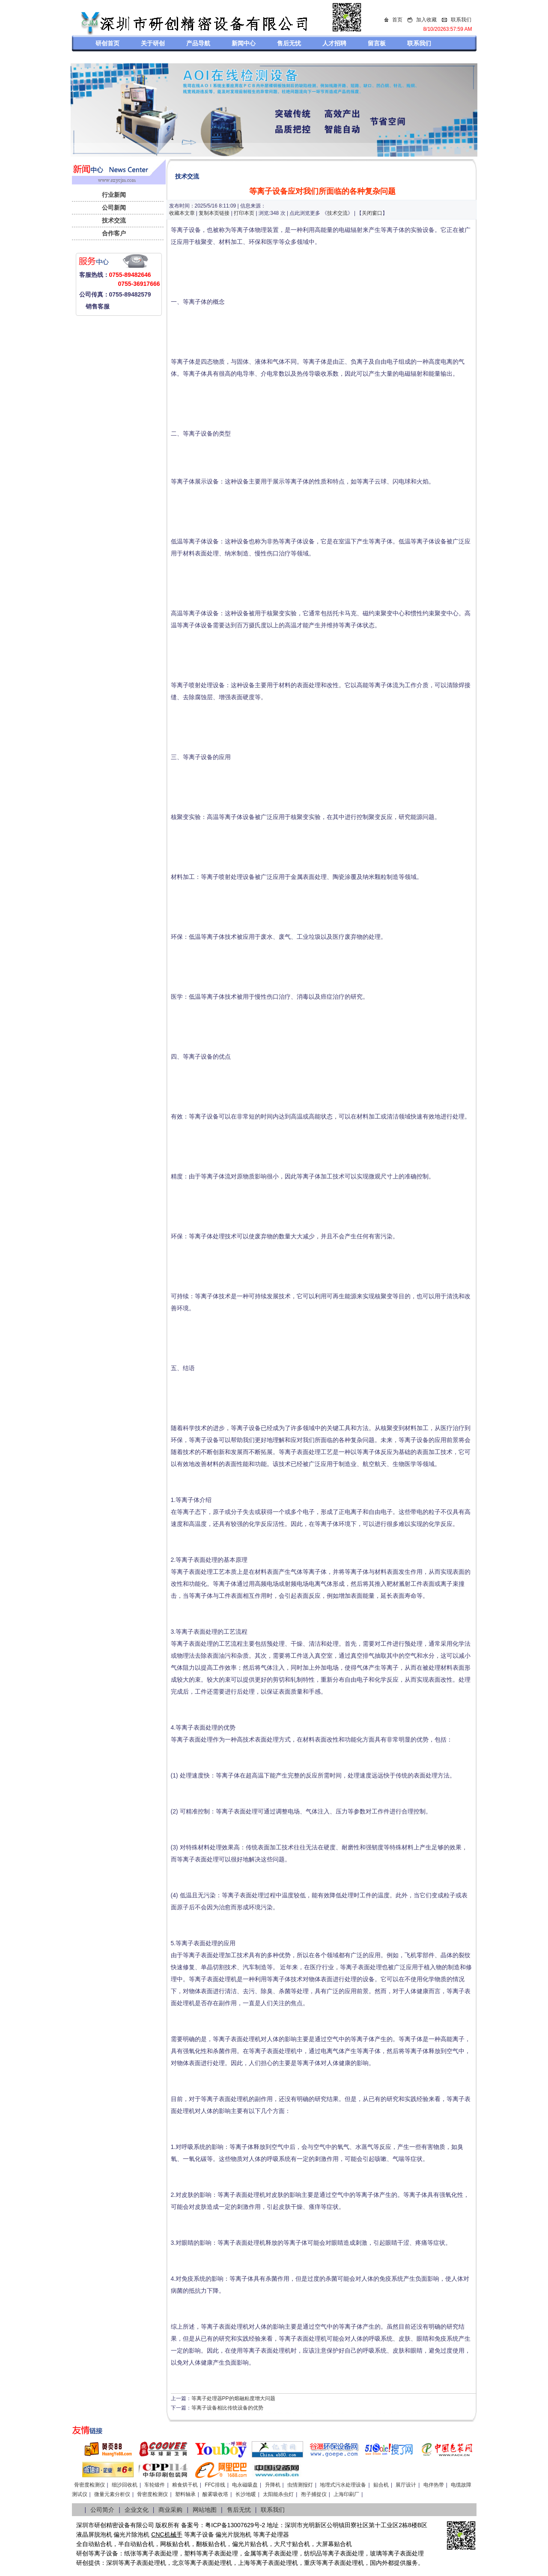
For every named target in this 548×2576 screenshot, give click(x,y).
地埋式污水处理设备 (343, 2485)
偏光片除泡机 (131, 2534)
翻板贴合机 (211, 2543)
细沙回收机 (124, 2485)
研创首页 (107, 43)
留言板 (377, 43)
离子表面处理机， (346, 2562)
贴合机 (381, 2485)
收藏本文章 (182, 213)
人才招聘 (334, 43)
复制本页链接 (214, 213)
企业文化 (137, 2509)
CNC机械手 (166, 2534)
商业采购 (170, 2509)
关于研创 (153, 43)
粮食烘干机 (185, 2485)
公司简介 (102, 2509)
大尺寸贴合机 (292, 2543)
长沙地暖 (245, 2494)
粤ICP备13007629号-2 (235, 2525)
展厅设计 (406, 2485)
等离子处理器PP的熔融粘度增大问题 (233, 2398)
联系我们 (461, 20)
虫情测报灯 (300, 2485)
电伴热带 (433, 2485)
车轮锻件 (154, 2485)
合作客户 (114, 233)
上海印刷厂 (346, 2494)
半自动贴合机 (136, 2543)
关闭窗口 (372, 213)
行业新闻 (114, 194)
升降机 (272, 2485)
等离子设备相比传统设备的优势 (227, 2408)
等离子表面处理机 (142, 2562)
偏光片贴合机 (250, 2543)
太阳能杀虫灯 (278, 2494)
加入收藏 (426, 20)
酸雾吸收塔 (215, 2494)
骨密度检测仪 (89, 2485)
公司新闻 (114, 207)
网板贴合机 (175, 2543)
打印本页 (244, 213)
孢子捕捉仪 (314, 2494)
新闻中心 (244, 43)
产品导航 (198, 43)
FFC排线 (215, 2485)
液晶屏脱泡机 (94, 2534)
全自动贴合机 (94, 2543)
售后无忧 (289, 43)
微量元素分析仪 (112, 2494)
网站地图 (205, 2509)
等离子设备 (199, 2534)
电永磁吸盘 (245, 2485)
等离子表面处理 (157, 2553)
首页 (397, 20)
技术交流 (114, 220)
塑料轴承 (185, 2494)
